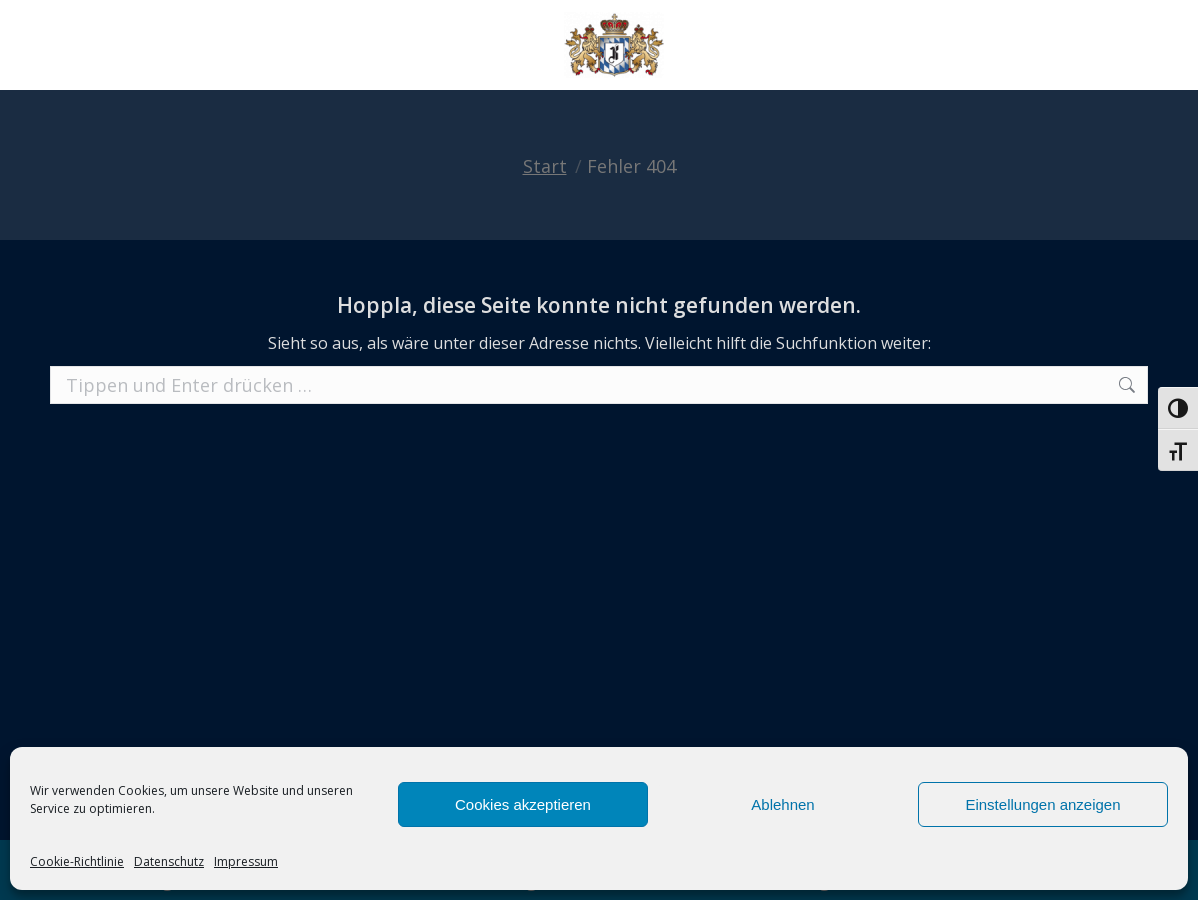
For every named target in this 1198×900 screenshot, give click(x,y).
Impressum (246, 861)
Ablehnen (782, 804)
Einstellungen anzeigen (1042, 804)
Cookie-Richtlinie (77, 861)
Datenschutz (169, 861)
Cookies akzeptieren (523, 804)
